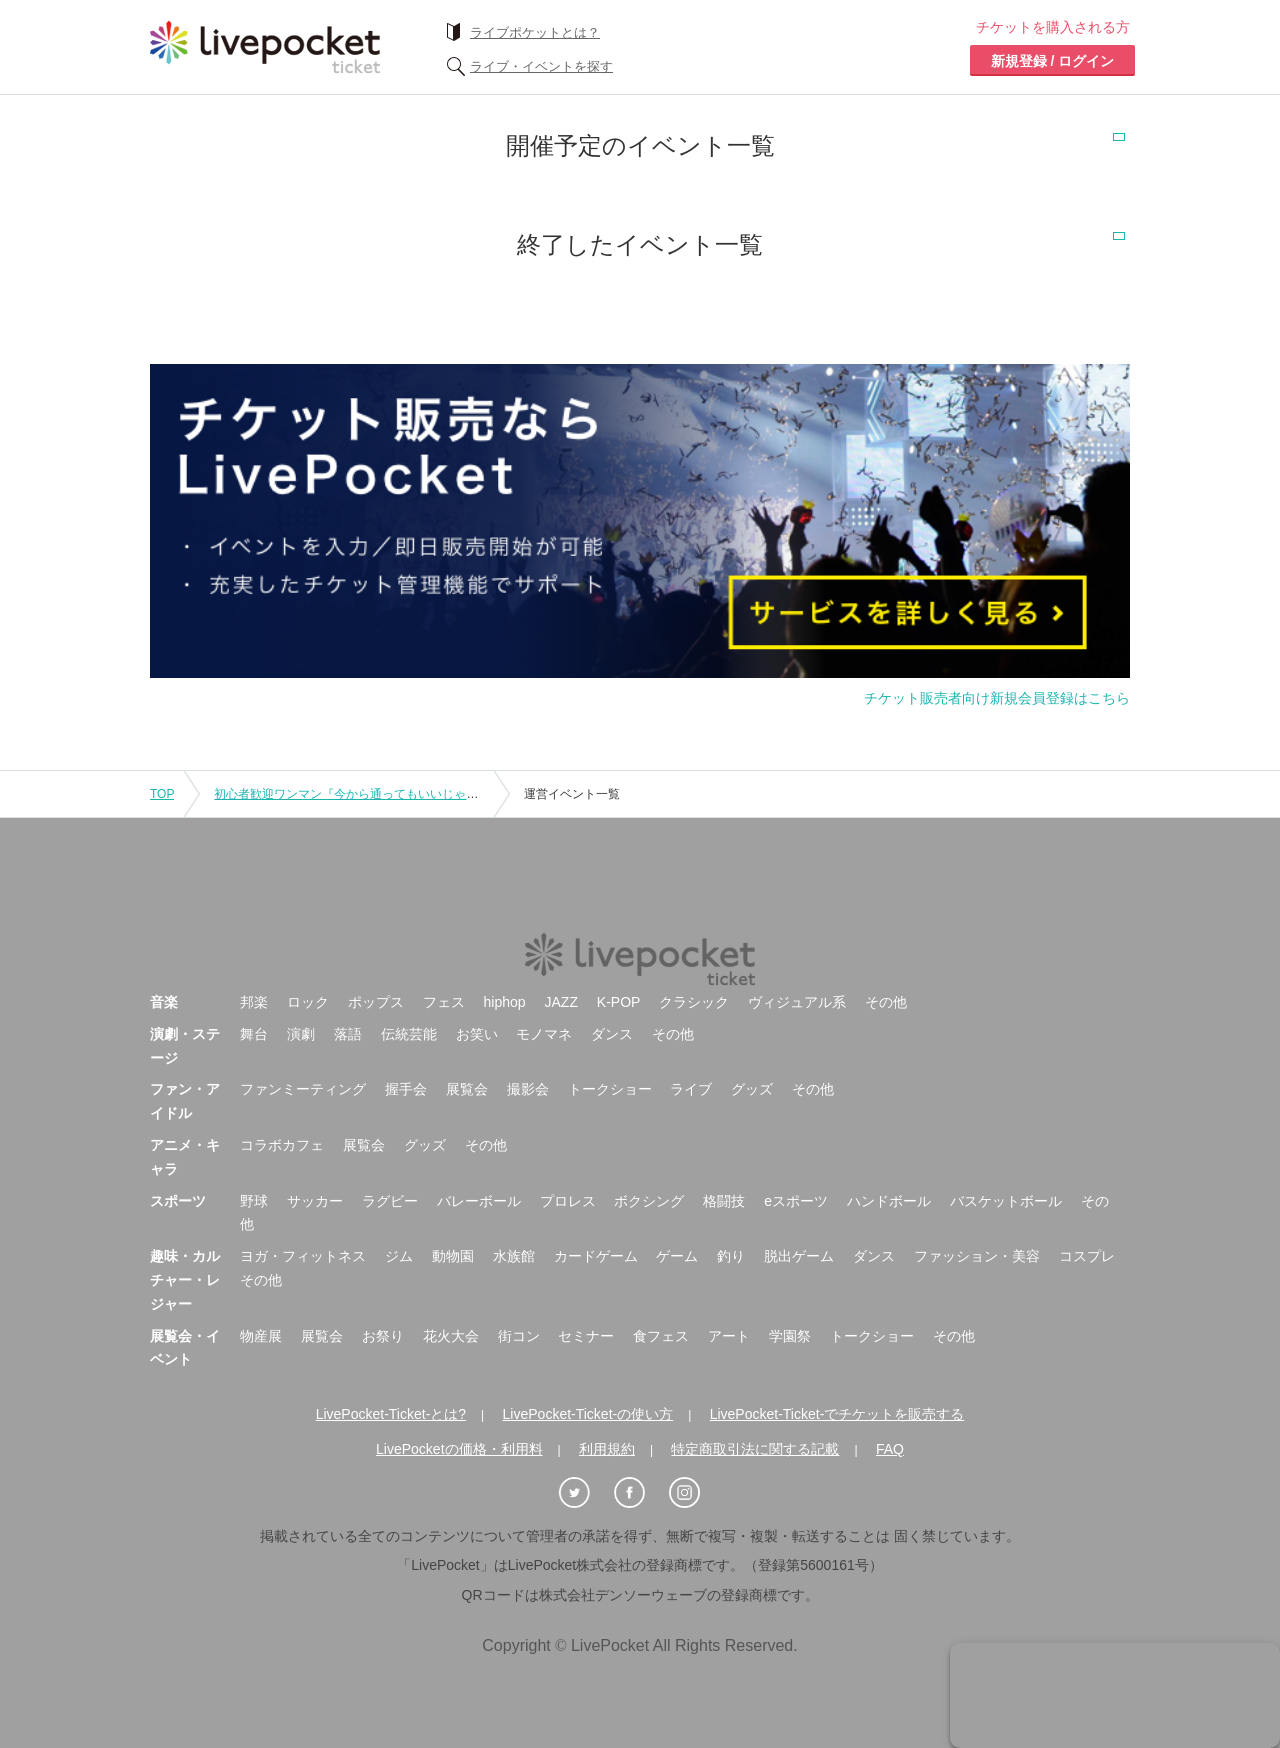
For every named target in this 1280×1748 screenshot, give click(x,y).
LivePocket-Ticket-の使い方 (588, 1414)
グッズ (752, 1089)
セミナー (586, 1336)
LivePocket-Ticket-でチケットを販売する (837, 1414)
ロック (308, 1002)
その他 (886, 1002)
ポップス (376, 1002)
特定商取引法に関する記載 (755, 1449)
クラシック (694, 1002)
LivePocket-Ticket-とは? (391, 1414)
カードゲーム (596, 1256)
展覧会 (467, 1089)
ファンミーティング (303, 1089)
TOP (162, 794)
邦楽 (254, 1002)
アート (729, 1336)
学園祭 (790, 1336)
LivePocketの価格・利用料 (459, 1449)
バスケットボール (1006, 1201)
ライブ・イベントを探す (541, 66)
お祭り (383, 1336)
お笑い (477, 1034)
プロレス (568, 1201)
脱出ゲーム (799, 1256)
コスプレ (1087, 1256)
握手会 (406, 1089)
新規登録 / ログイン (1053, 61)
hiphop (505, 1002)
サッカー (315, 1201)
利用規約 (607, 1449)
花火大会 (451, 1336)
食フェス (661, 1336)
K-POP (619, 1002)
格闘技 (724, 1201)
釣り (731, 1256)
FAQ (890, 1449)
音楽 (164, 1002)
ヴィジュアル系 (797, 1002)
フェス (444, 1002)
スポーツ (178, 1201)
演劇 (301, 1034)
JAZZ (561, 1002)
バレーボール (479, 1201)
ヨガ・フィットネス (303, 1256)
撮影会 (528, 1089)
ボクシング (649, 1201)
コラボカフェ (282, 1145)
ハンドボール (889, 1201)
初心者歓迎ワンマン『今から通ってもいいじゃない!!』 (361, 794)
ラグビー (390, 1201)
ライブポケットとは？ (535, 32)
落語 (348, 1034)
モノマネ (544, 1034)
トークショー (610, 1089)
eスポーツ (796, 1201)
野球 (254, 1201)
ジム (399, 1256)
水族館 (514, 1256)
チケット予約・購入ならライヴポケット (265, 47)
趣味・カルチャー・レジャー (185, 1280)
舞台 (254, 1034)
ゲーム (677, 1256)
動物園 (453, 1256)
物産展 (261, 1336)
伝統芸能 (409, 1034)
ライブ (691, 1089)
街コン (519, 1336)
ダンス (612, 1034)
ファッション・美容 (977, 1256)
